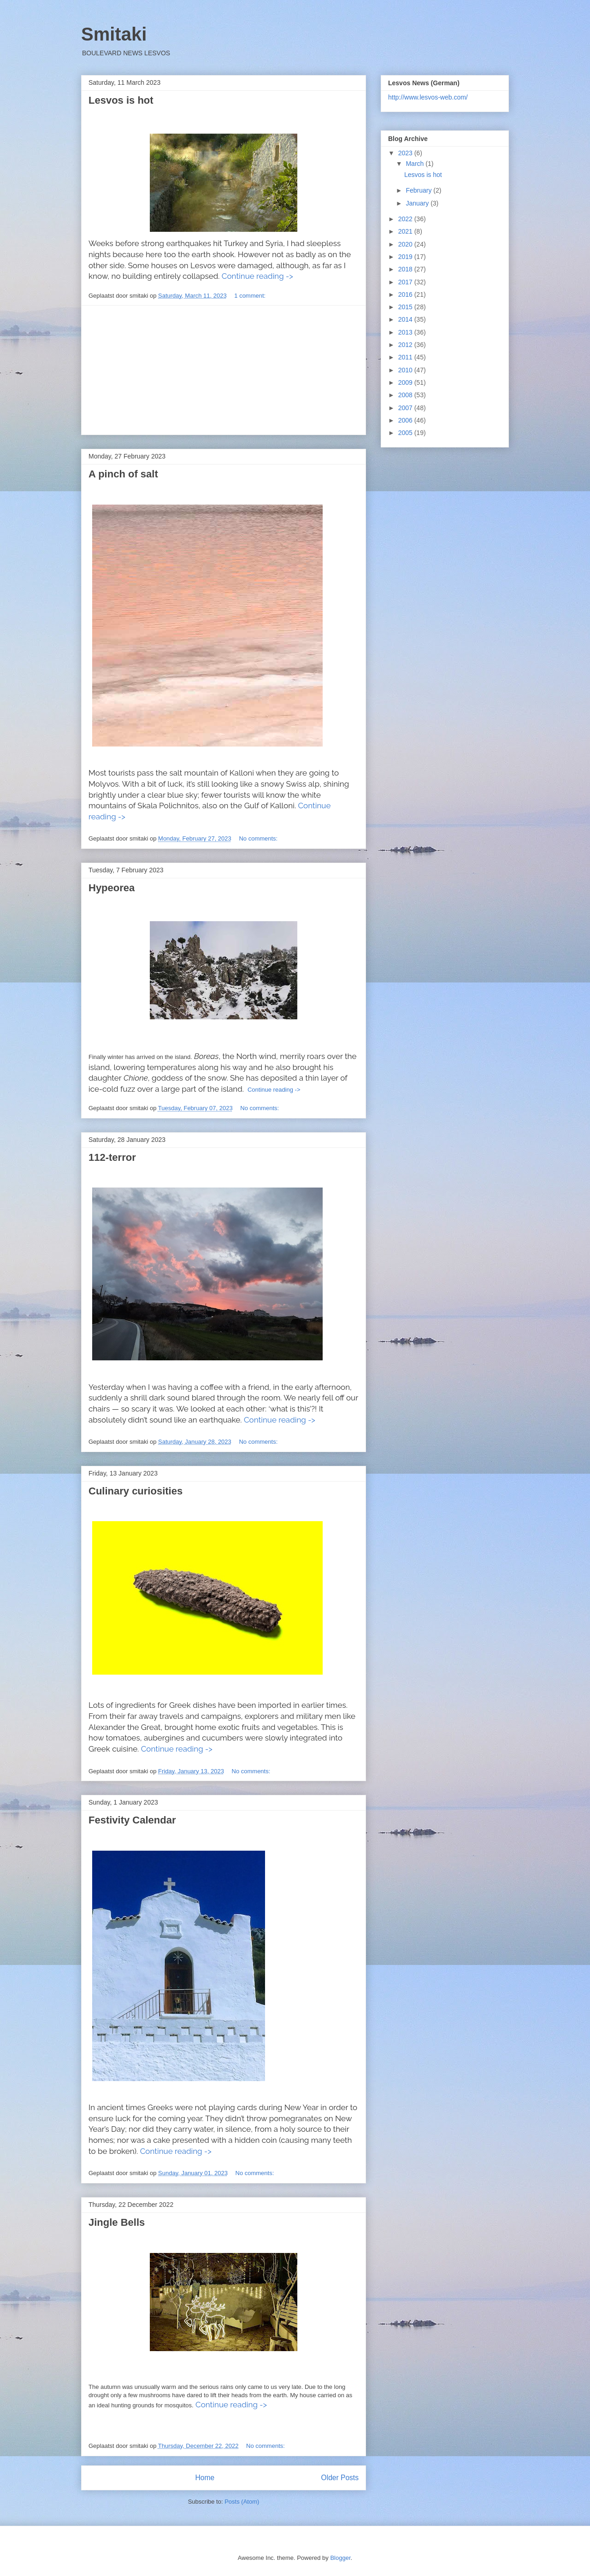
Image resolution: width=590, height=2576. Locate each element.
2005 (406, 432)
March (415, 163)
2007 (406, 408)
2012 (406, 344)
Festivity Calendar (132, 1820)
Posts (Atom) (241, 2501)
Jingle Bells (116, 2222)
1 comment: (250, 295)
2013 (406, 332)
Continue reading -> (257, 276)
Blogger (340, 2557)
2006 (406, 420)
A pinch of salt (123, 474)
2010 (406, 370)
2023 (406, 153)
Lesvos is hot (120, 100)
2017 (406, 282)
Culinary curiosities (135, 1491)
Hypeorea (111, 888)
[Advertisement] (223, 370)
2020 (406, 244)
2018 (406, 269)
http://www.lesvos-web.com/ (428, 97)
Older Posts (340, 2478)
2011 (406, 357)
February (419, 190)
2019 (406, 256)
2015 (406, 307)
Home (204, 2478)
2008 (406, 395)
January (418, 203)
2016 (406, 294)
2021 (406, 231)
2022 (406, 219)
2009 (406, 382)
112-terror (112, 1157)
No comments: (259, 838)
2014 (406, 319)
